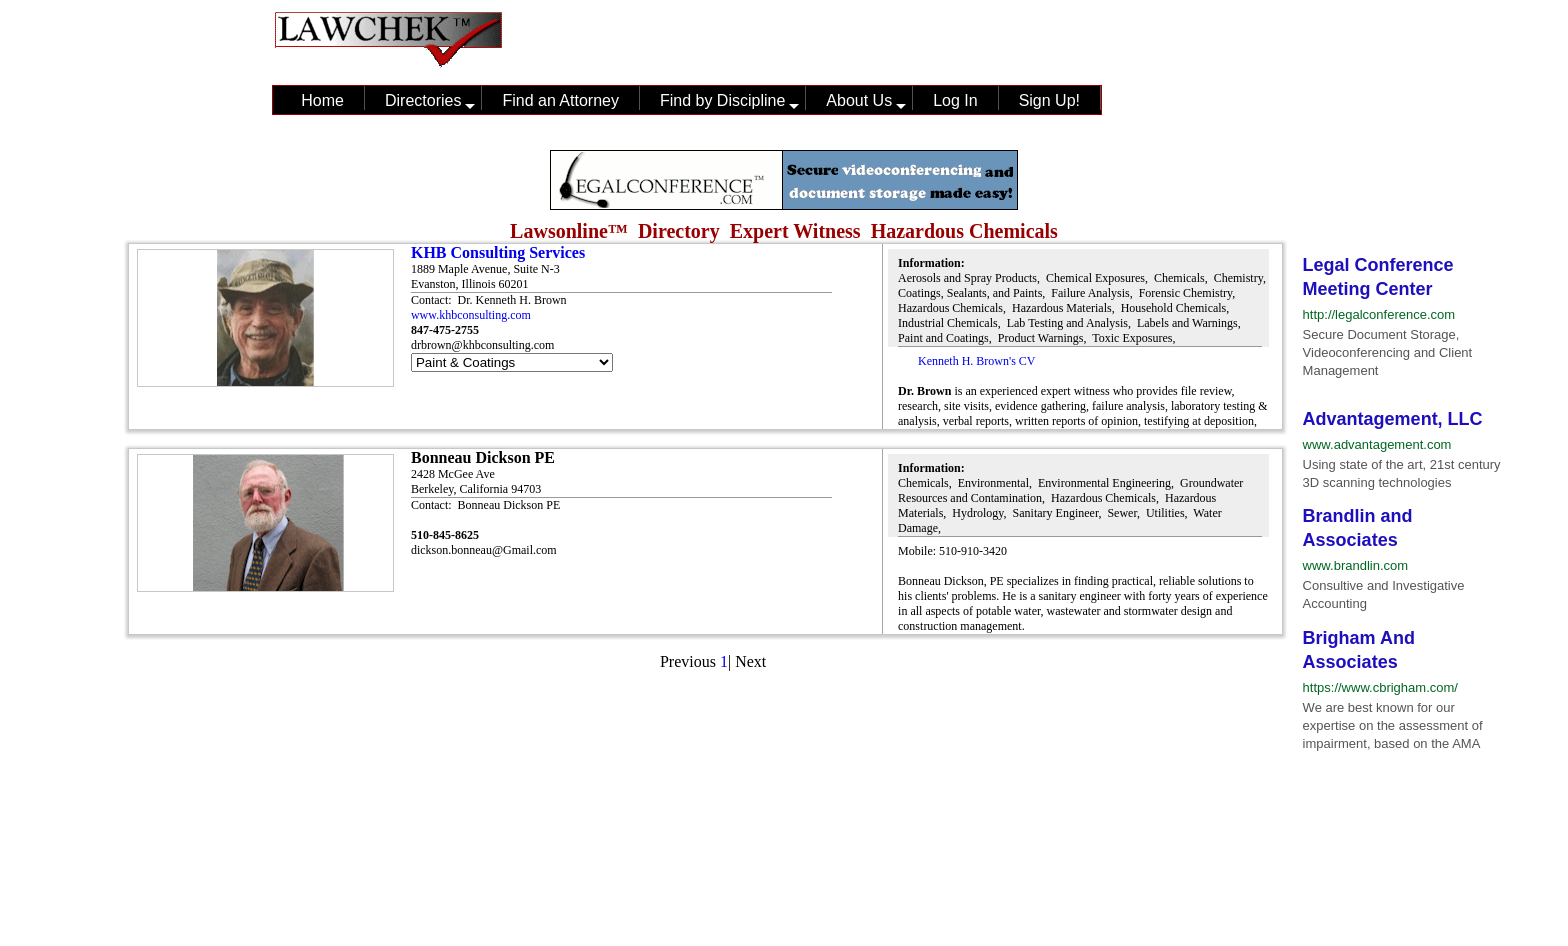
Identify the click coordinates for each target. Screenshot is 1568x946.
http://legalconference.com (1379, 314)
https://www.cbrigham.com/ (1380, 687)
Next (750, 661)
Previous (688, 661)
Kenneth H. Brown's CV (977, 361)
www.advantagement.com (1377, 444)
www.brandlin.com (1356, 565)
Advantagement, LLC (1393, 419)
